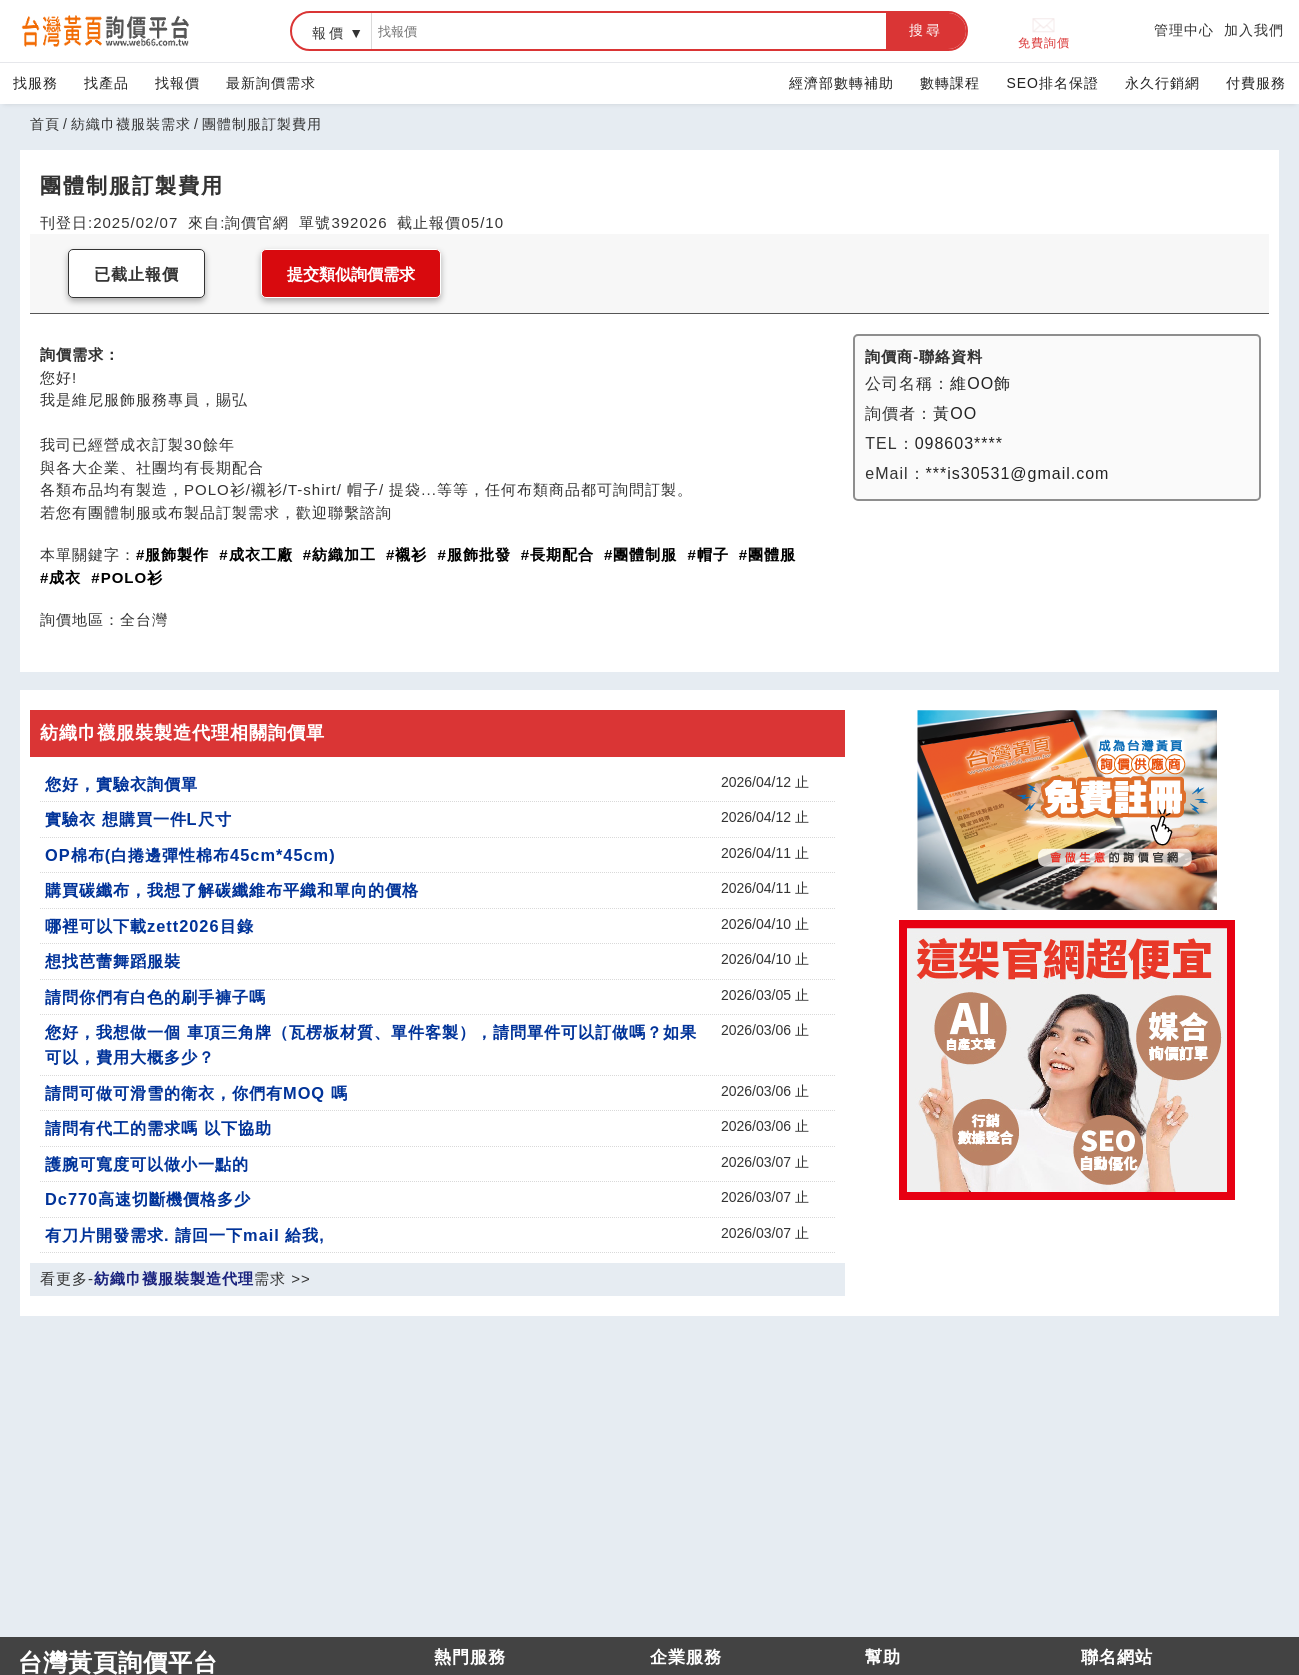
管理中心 (1184, 30)
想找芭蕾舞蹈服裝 (113, 961)
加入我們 (1254, 30)
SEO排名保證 (1052, 83)
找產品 (106, 83)
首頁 (45, 124)
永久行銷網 (1162, 83)
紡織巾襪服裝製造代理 (174, 1278)
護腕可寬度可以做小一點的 (147, 1164)
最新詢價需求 (271, 83)
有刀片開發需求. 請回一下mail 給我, (185, 1235)
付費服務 (1256, 83)
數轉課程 (950, 83)
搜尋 (926, 30)
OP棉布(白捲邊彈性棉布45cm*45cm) (190, 855)
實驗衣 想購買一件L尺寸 (138, 819)
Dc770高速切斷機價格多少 (148, 1199)
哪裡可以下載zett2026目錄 (149, 926)
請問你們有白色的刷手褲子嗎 (155, 997)
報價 (329, 33)
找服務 (35, 83)
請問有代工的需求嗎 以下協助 (158, 1128)
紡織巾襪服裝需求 (131, 124)
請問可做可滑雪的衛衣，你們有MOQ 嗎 (196, 1093)
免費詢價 (1044, 31)
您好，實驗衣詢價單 (121, 784)
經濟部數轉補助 (841, 83)
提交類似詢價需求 (351, 274)
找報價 (177, 83)
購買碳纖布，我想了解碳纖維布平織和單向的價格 (232, 890)
